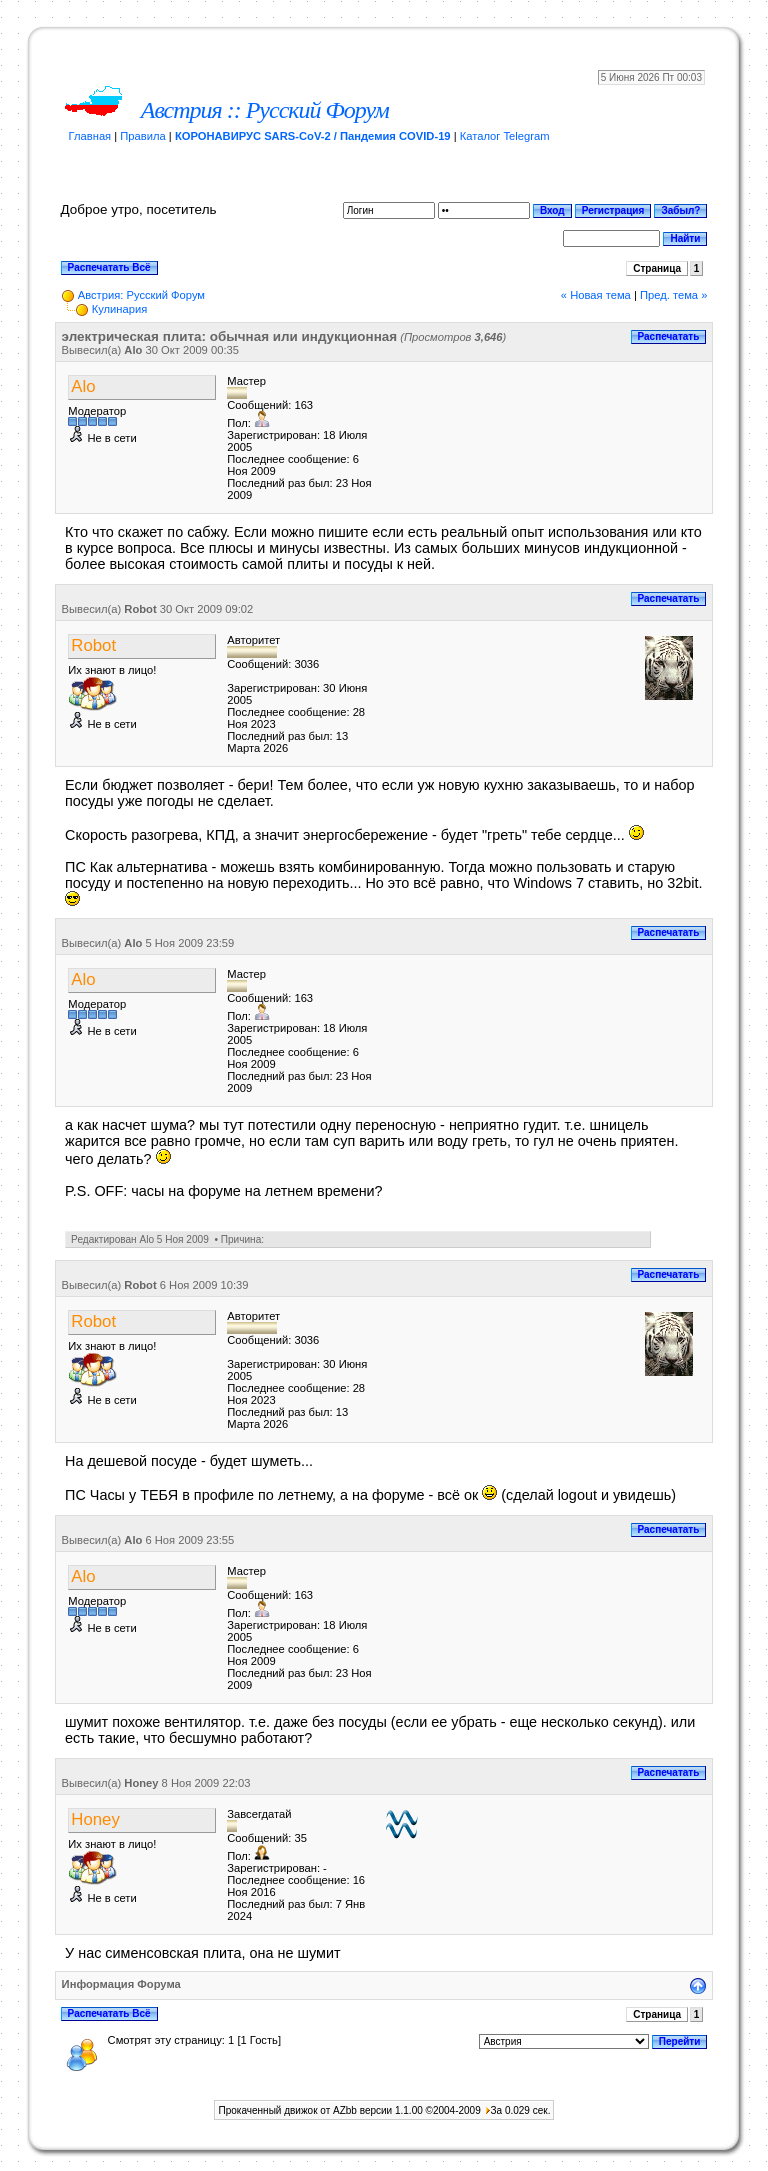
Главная (90, 136)
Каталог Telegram (505, 136)
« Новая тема (596, 295)
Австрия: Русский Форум (141, 295)
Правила (142, 136)
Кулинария (120, 309)
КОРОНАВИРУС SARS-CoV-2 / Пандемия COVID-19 (313, 136)
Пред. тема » (673, 295)
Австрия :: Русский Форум (265, 110)
